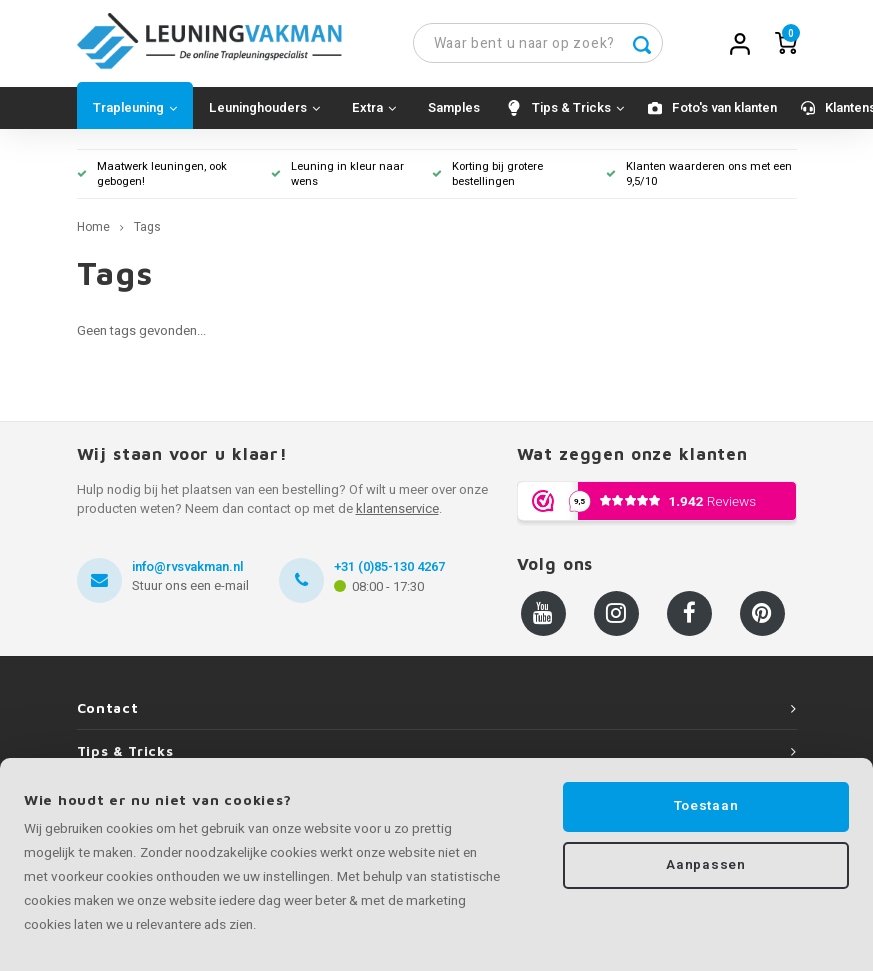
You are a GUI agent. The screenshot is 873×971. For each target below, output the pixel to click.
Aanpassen (705, 866)
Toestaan (706, 806)
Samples (454, 110)
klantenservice (397, 511)
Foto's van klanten (724, 110)
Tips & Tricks (578, 110)
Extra (374, 110)
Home (93, 231)
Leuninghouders (264, 110)
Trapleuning (135, 110)
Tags (147, 231)
